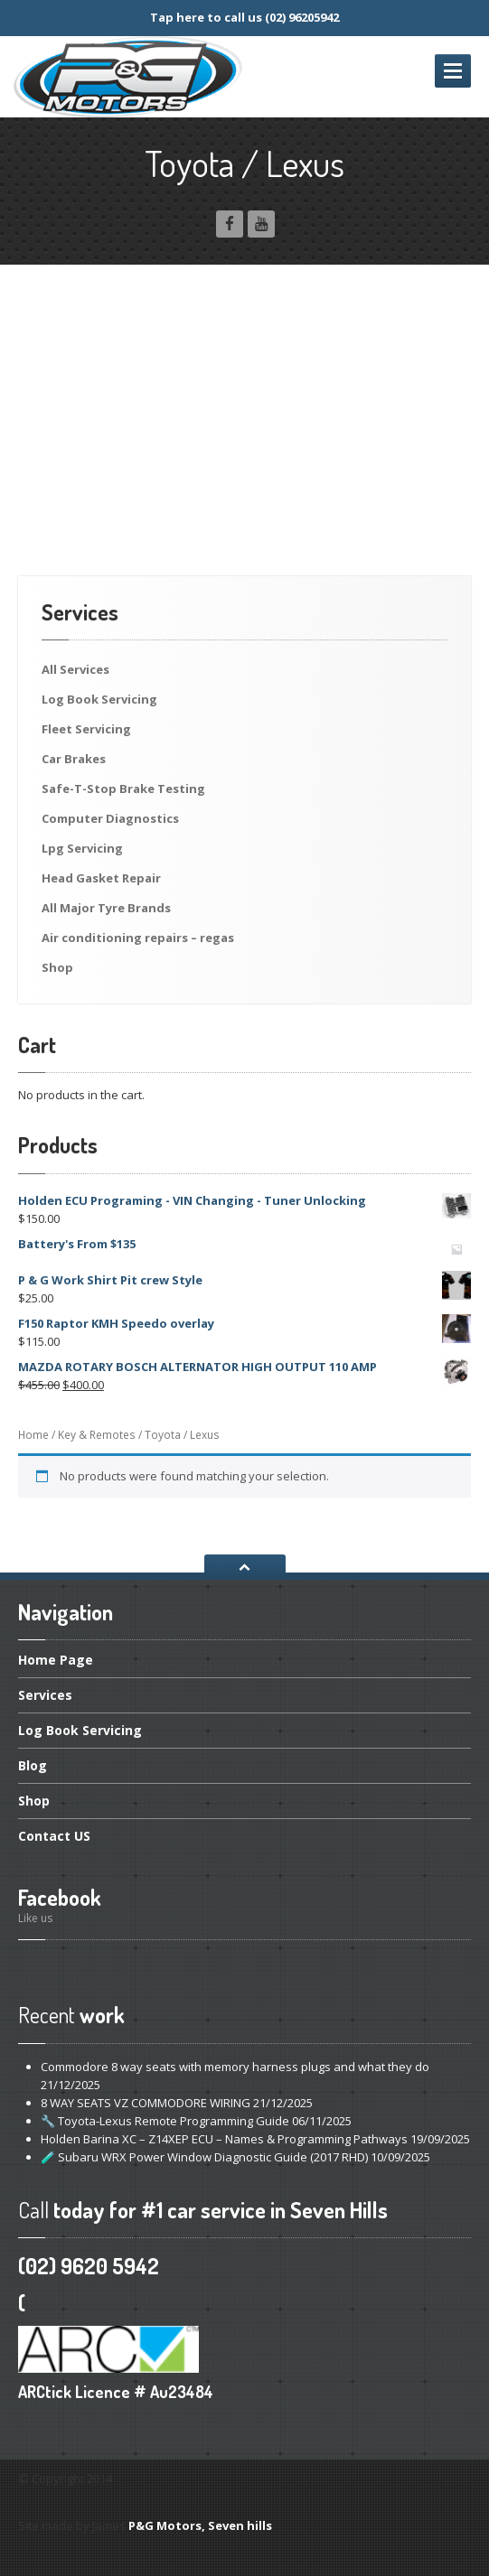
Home (33, 1434)
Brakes (74, 759)
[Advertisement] (244, 440)
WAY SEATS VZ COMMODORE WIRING (145, 2103)
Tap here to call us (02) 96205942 (244, 17)
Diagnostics (110, 818)
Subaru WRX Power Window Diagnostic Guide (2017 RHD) (204, 2157)
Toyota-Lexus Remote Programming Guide (165, 2121)
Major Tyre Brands (106, 908)
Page (55, 1661)
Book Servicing (99, 699)
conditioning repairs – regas (138, 937)
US (54, 1835)
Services (75, 669)
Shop (57, 967)
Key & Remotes (97, 1434)
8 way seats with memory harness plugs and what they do (235, 2066)
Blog (32, 1765)
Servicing (86, 729)
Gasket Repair (101, 878)
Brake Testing (123, 788)
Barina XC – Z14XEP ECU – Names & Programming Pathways (224, 2139)
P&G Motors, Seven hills (200, 2525)
